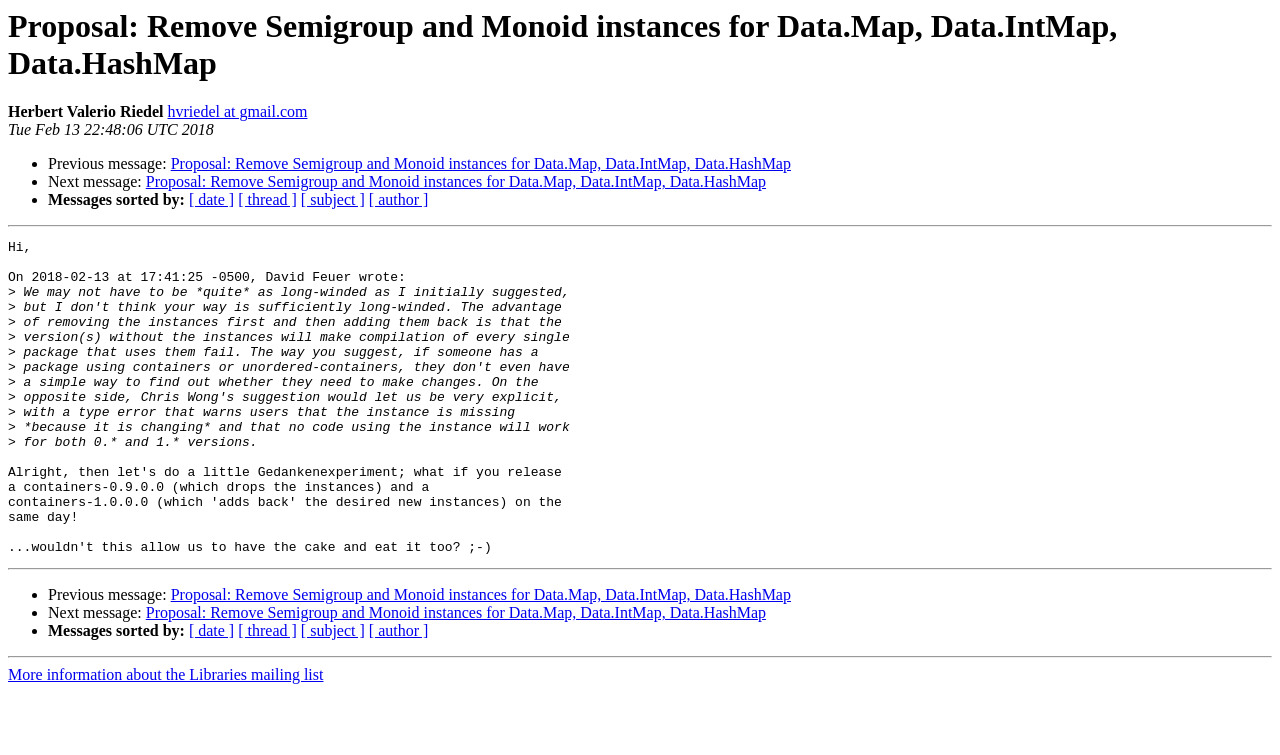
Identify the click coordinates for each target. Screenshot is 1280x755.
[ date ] (211, 199)
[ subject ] (333, 199)
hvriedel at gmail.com (238, 111)
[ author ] (399, 199)
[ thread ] (267, 199)
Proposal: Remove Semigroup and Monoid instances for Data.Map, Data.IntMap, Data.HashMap (481, 163)
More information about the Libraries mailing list (165, 737)
